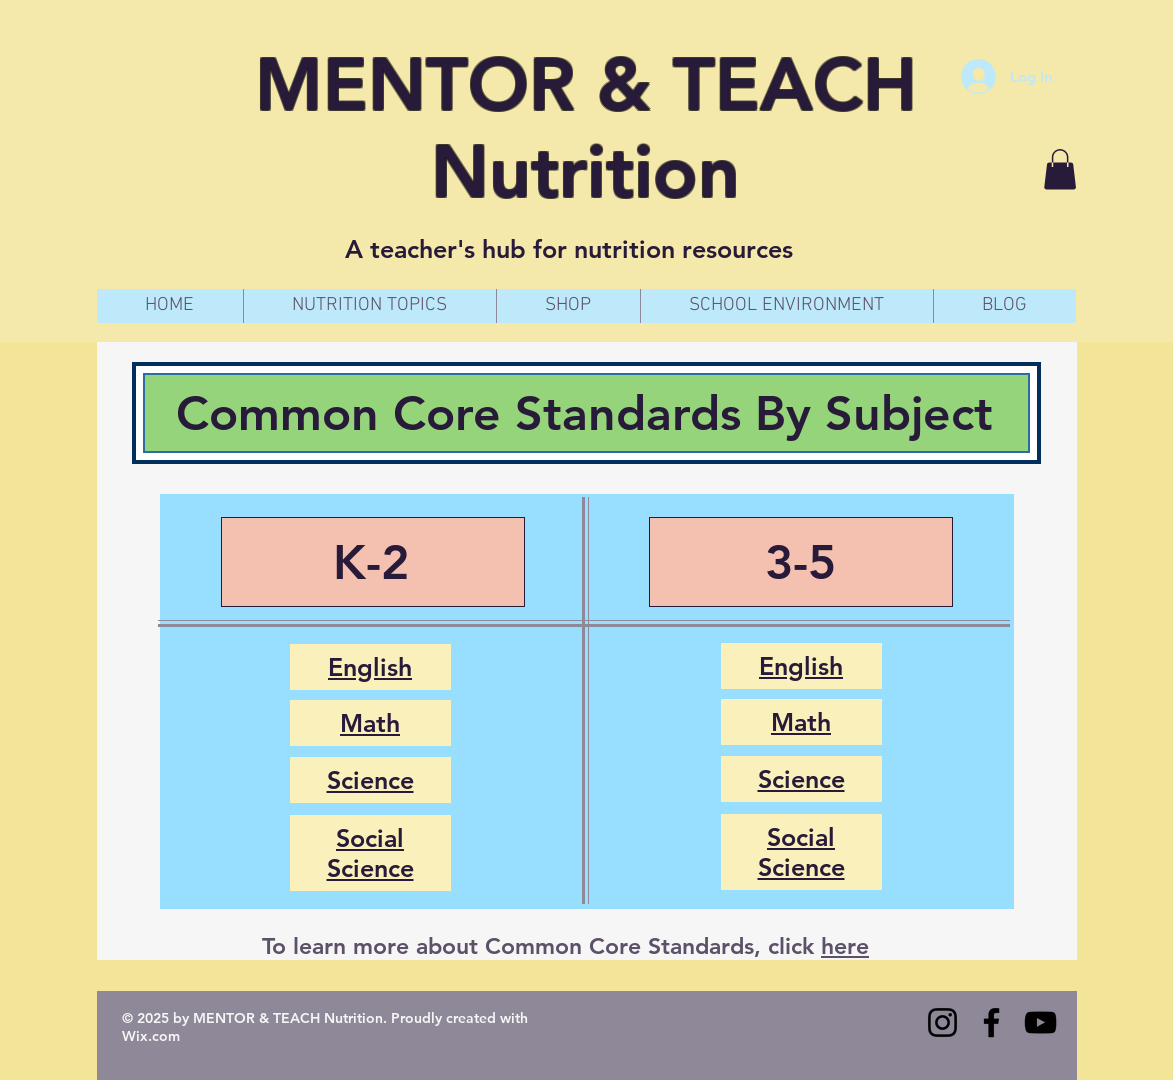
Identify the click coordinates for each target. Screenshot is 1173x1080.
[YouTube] (1040, 1022)
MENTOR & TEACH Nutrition (586, 128)
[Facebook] (991, 1022)
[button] (1060, 169)
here (845, 946)
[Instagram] (942, 1022)
